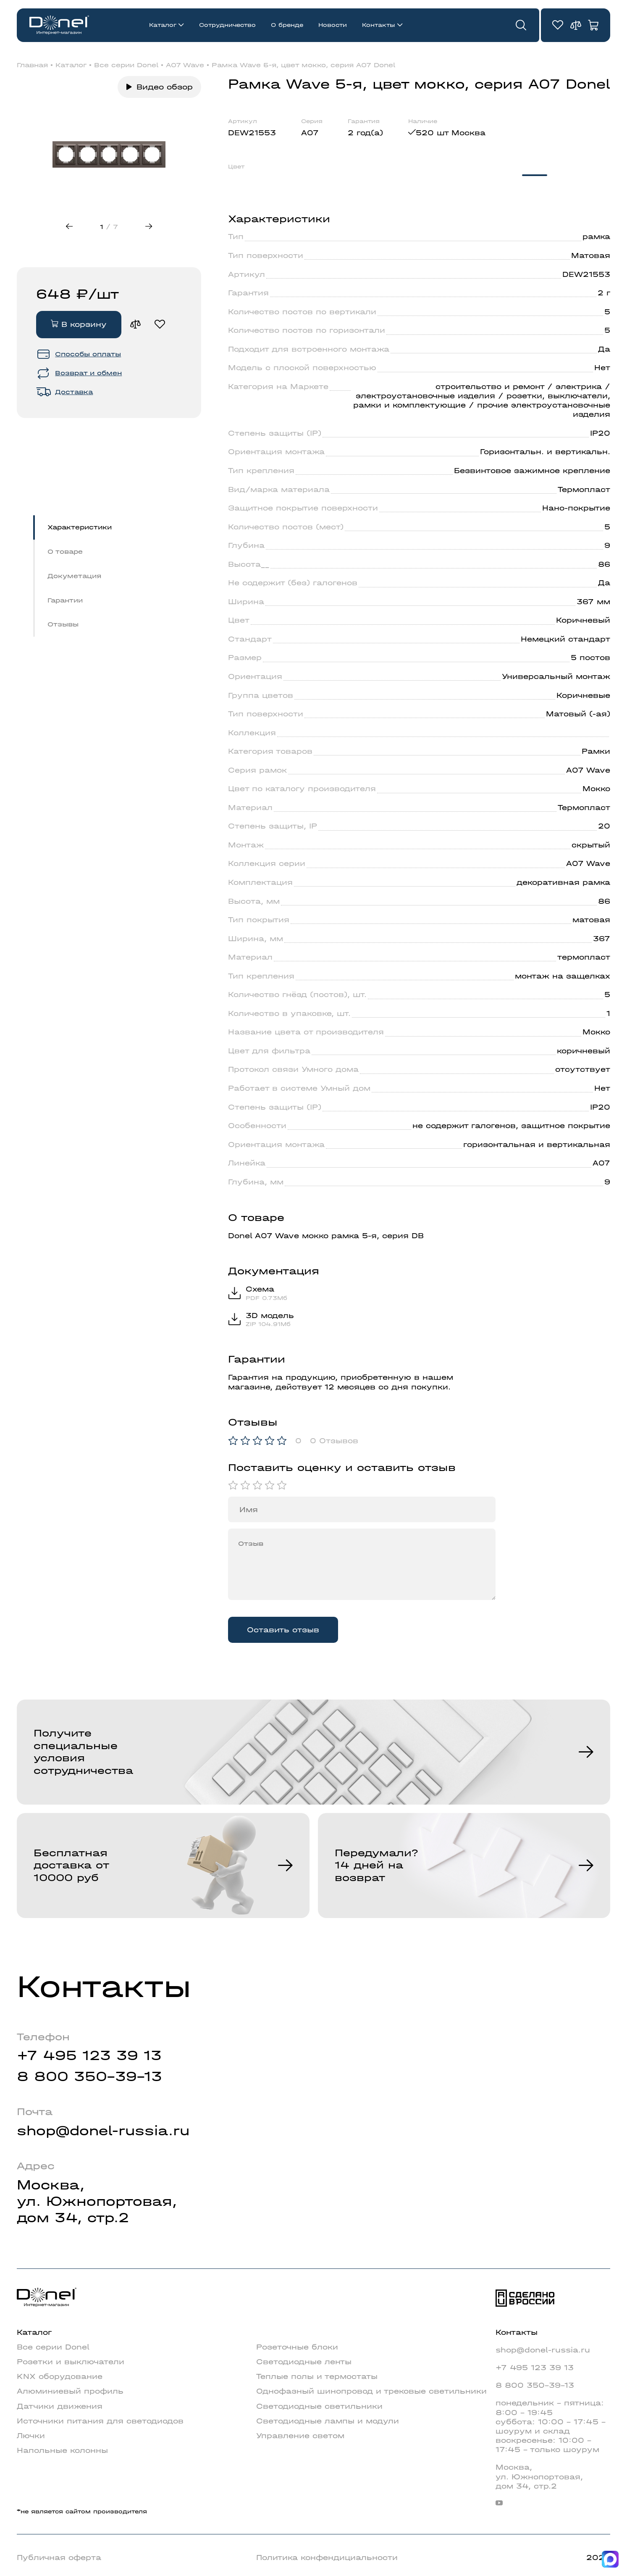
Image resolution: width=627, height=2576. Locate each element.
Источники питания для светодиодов (100, 2421)
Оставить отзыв (283, 1629)
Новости (332, 25)
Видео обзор (164, 87)
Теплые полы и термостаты (317, 2376)
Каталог (162, 25)
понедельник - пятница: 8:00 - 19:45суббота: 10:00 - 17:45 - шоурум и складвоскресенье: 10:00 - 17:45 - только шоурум (551, 2426)
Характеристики (79, 527)
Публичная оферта (59, 2557)
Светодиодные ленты (304, 2361)
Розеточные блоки (297, 2347)
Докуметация (74, 576)
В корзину (79, 324)
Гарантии (65, 600)
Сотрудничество (227, 25)
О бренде (287, 25)
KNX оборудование (59, 2376)
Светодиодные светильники (319, 2406)
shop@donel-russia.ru (103, 2131)
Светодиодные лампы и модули (327, 2421)
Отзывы (63, 625)
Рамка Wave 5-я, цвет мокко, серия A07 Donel (303, 65)
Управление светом (300, 2435)
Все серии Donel (126, 65)
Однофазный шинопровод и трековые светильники (371, 2391)
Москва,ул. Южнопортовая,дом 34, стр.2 (97, 2201)
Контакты (378, 25)
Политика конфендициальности (327, 2557)
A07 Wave (185, 65)
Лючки (31, 2435)
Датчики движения (59, 2406)
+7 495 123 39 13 (89, 2055)
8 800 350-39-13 (89, 2076)
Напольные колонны (62, 2450)
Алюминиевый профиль (70, 2391)
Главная (32, 65)
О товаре (65, 551)
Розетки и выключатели (70, 2361)
